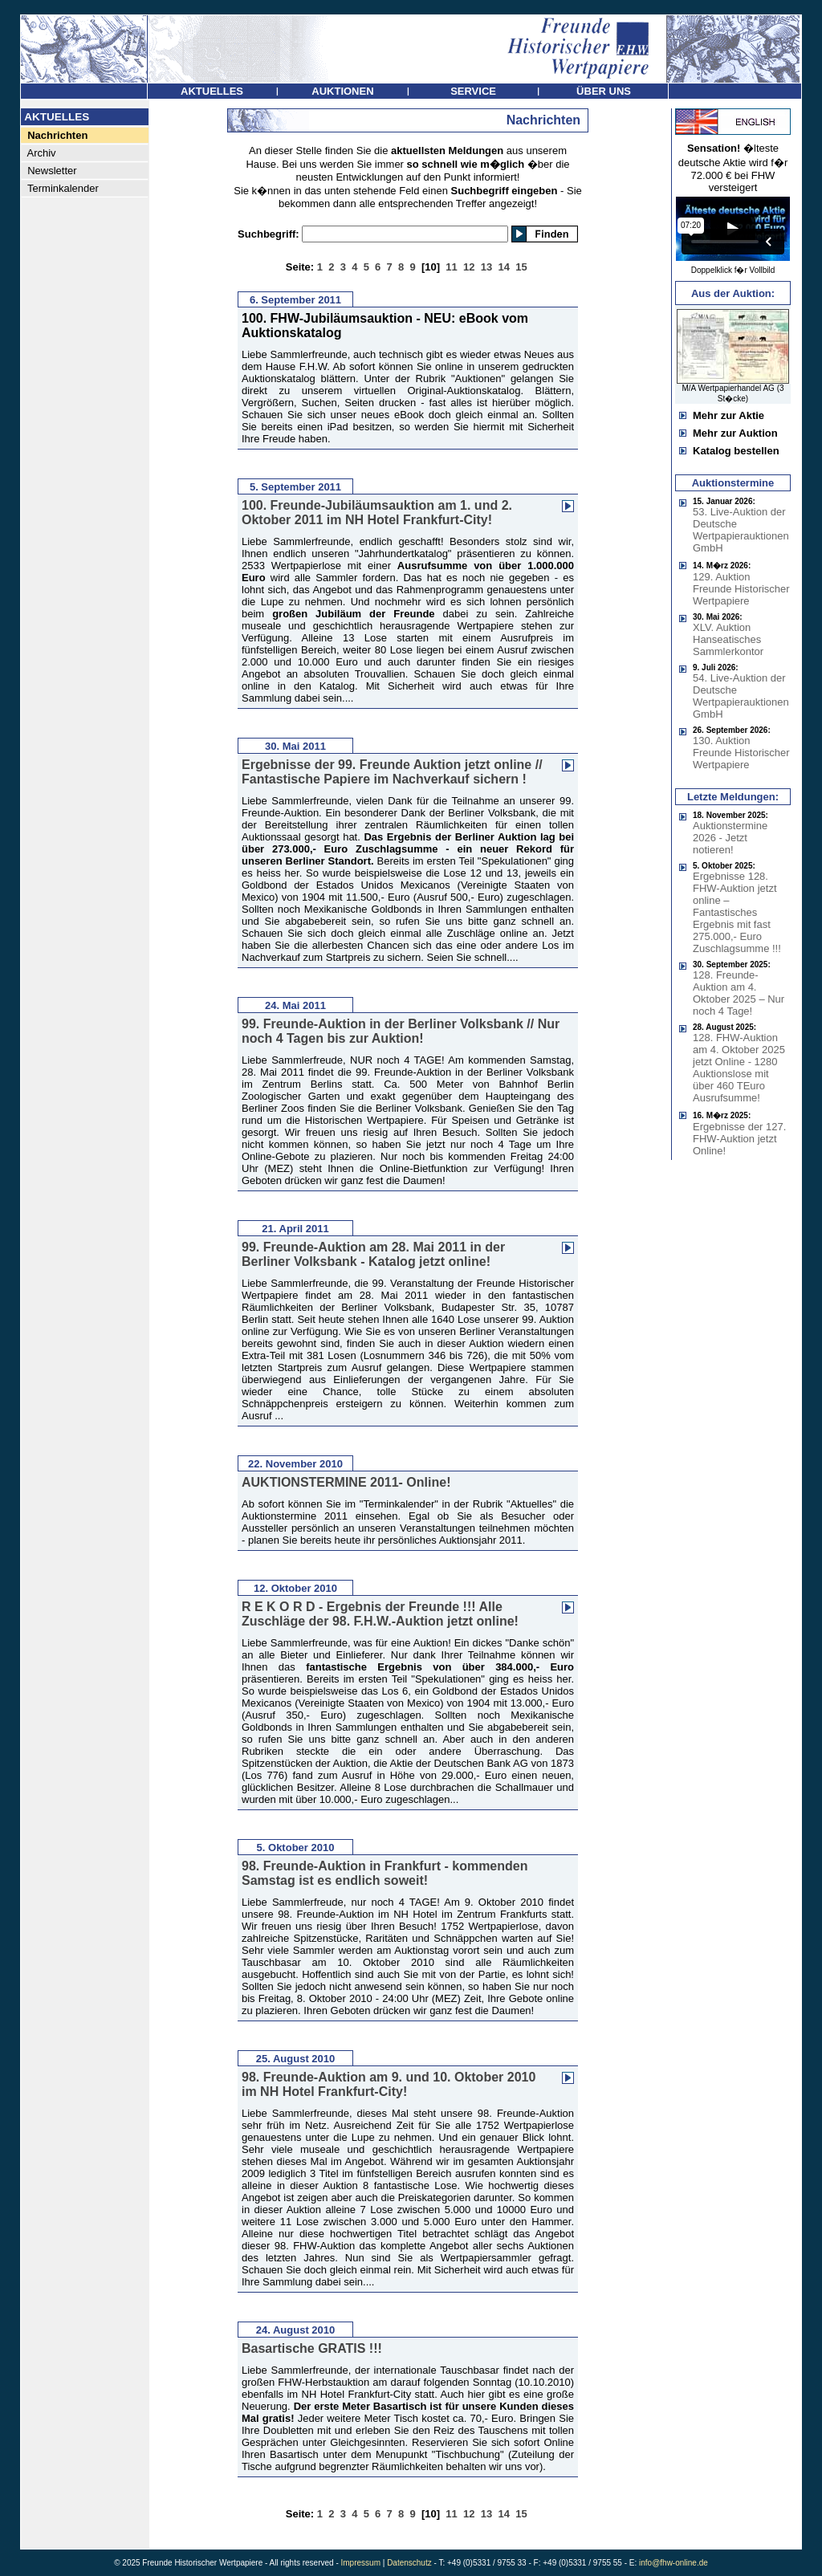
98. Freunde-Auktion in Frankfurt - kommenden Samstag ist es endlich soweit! (384, 1873)
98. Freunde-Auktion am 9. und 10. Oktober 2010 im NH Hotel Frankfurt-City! (388, 2084)
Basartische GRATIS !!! (312, 2348)
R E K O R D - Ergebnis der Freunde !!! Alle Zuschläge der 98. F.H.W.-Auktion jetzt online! (380, 1614)
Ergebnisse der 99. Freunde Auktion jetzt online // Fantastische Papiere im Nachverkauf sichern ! (392, 772)
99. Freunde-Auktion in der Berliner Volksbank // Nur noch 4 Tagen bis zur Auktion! (401, 1031)
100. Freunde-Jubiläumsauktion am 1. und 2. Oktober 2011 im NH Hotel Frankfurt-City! (377, 513)
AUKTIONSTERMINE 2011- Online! (346, 1482)
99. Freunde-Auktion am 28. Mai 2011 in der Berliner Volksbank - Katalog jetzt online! (373, 1254)
